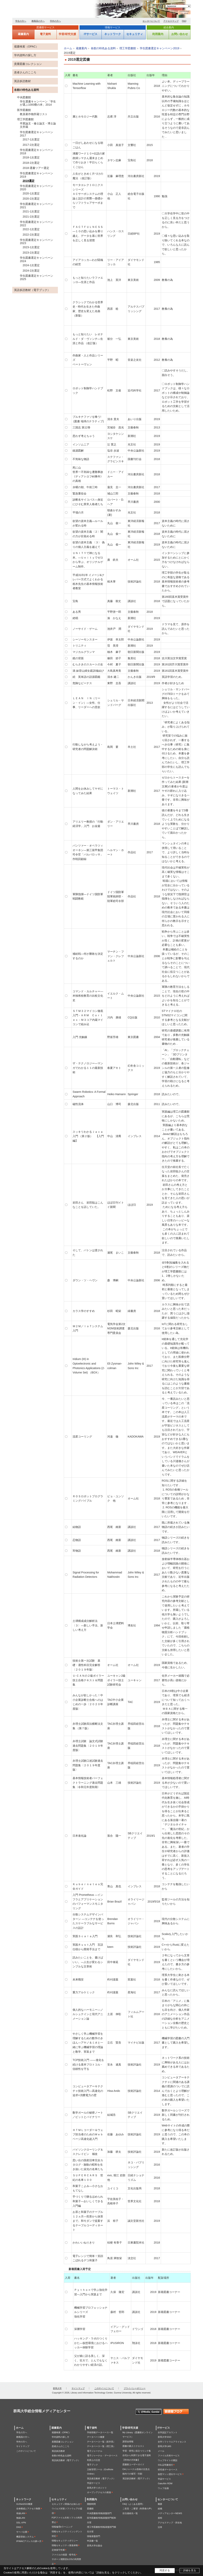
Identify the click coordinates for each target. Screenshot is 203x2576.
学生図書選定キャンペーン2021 (36, 205)
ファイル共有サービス (169, 2455)
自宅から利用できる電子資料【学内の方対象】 (137, 2457)
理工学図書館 (127, 48)
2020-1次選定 (31, 193)
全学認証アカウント (167, 2432)
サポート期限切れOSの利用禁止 (66, 2561)
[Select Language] (178, 6)
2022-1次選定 (31, 229)
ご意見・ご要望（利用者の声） (138, 2508)
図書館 (90, 2508)
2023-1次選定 (31, 247)
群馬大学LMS (164, 2446)
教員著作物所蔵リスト (34, 114)
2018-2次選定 (31, 162)
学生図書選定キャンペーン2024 (36, 259)
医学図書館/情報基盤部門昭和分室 (101, 2520)
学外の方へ (55, 21)
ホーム (68, 48)
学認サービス (93, 2483)
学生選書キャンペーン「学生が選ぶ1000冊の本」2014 (38, 103)
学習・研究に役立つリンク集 (137, 2451)
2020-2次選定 (31, 198)
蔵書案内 (23, 34)
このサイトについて (104, 2388)
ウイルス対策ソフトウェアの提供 (67, 2510)
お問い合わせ (179, 34)
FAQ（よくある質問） (134, 2504)
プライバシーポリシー (135, 2388)
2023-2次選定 (31, 252)
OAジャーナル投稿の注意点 (136, 2469)
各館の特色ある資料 (103, 48)
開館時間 (91, 2504)
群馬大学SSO (164, 2437)
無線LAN (20, 2518)
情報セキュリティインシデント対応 (67, 2533)
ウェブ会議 (163, 2488)
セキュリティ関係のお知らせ (66, 2504)
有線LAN (20, 2513)
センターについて (151, 21)
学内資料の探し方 (25, 55)
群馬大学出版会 (94, 2545)
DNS (18, 2527)
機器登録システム (25, 2536)
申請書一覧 (92, 2541)
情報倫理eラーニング (62, 2527)
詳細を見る (189, 2570)
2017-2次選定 (31, 144)
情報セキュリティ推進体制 (65, 2545)
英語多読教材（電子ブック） (32, 290)
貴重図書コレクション (28, 63)
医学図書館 (24, 110)
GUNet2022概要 (24, 2504)
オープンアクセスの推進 (99, 2492)
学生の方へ (20, 21)
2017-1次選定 (31, 139)
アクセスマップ (171, 21)
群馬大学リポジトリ (97, 2488)
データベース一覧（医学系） (101, 2442)
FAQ (184, 21)
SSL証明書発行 (165, 2465)
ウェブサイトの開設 (167, 2460)
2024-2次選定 (31, 270)
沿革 (160, 2527)
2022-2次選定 (31, 234)
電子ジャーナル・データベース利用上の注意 (102, 2457)
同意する (165, 2570)
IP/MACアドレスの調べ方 (28, 2541)
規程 (160, 2518)
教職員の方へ (38, 21)
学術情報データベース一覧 (100, 2432)
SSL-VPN (21, 2522)
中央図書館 (24, 97)
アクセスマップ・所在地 (170, 2522)
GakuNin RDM (165, 2483)
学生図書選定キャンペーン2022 (36, 223)
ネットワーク (112, 34)
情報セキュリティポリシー (65, 2540)
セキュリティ (134, 34)
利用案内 (157, 34)
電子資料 (45, 34)
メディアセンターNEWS (170, 2513)
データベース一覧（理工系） (101, 2446)
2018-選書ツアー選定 (36, 168)
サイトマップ (78, 2388)
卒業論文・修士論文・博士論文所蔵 (38, 125)
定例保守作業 (58, 2550)
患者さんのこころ (25, 72)
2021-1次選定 (31, 211)
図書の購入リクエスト (133, 2446)
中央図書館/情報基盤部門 (99, 2513)
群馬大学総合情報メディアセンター (57, 10)
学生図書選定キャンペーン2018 (36, 151)
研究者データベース (167, 2469)
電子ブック (92, 2464)
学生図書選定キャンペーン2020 (36, 187)
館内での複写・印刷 (132, 2474)
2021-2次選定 (31, 216)
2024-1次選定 (31, 265)
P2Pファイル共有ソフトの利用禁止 (67, 2519)
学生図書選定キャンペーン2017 (36, 134)
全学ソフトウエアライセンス (172, 2442)
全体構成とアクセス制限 (28, 2508)
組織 (160, 2508)
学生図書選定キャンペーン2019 (159, 48)
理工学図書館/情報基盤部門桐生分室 (101, 2529)
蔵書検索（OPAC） (26, 46)
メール (161, 2451)
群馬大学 (57, 2388)
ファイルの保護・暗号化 (64, 2554)
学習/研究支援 (67, 34)
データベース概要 (95, 2437)
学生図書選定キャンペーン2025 (36, 277)
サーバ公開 (21, 2532)
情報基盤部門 (93, 2536)
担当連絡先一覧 (130, 2513)
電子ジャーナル (94, 2451)
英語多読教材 (22, 81)
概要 (160, 2504)
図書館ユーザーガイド (133, 2464)
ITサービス (90, 34)
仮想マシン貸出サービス (170, 2474)
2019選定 (28, 180)
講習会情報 (128, 2441)
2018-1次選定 (31, 157)
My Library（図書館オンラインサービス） (138, 2434)
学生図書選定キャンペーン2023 (36, 241)
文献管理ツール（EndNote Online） (100, 2471)
